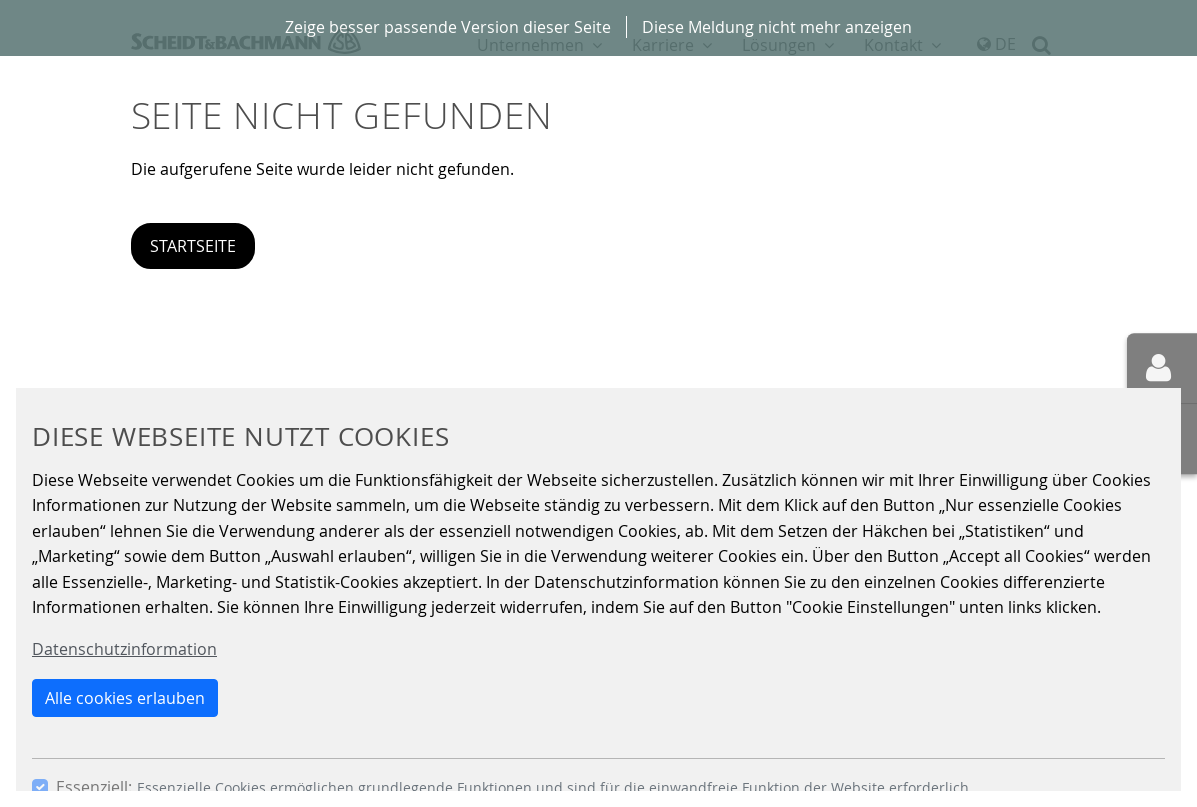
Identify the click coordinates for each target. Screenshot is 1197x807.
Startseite (193, 246)
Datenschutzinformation (124, 649)
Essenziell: (94, 787)
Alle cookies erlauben (125, 698)
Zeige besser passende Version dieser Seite (448, 27)
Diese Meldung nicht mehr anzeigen (777, 27)
